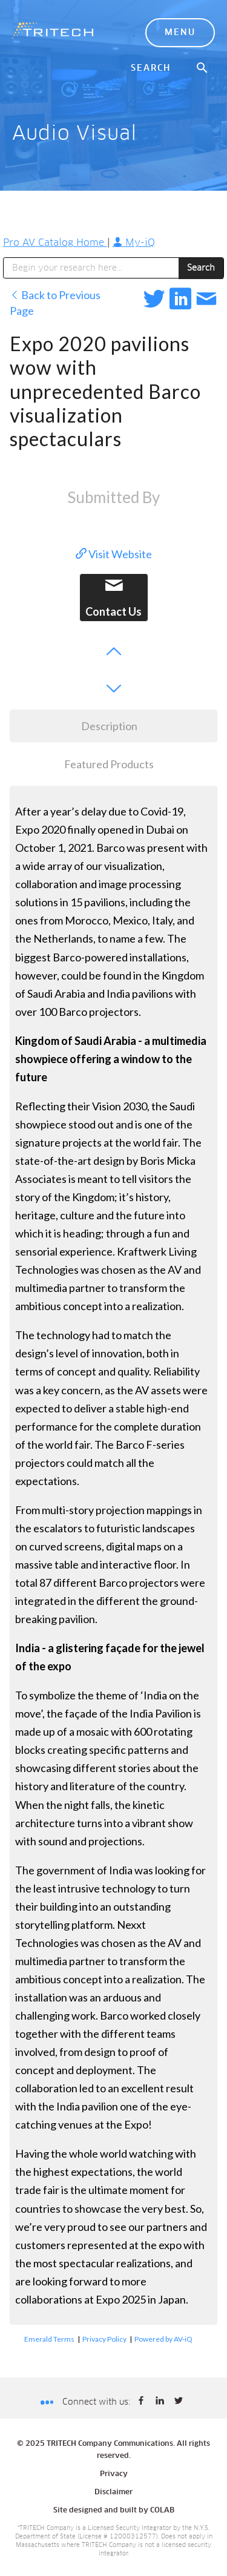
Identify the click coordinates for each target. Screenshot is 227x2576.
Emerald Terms (49, 2339)
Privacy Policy (104, 2339)
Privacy (114, 2474)
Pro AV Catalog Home (55, 243)
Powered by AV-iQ (163, 2339)
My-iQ (134, 243)
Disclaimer (113, 2492)
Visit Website (114, 554)
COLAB (162, 2510)
